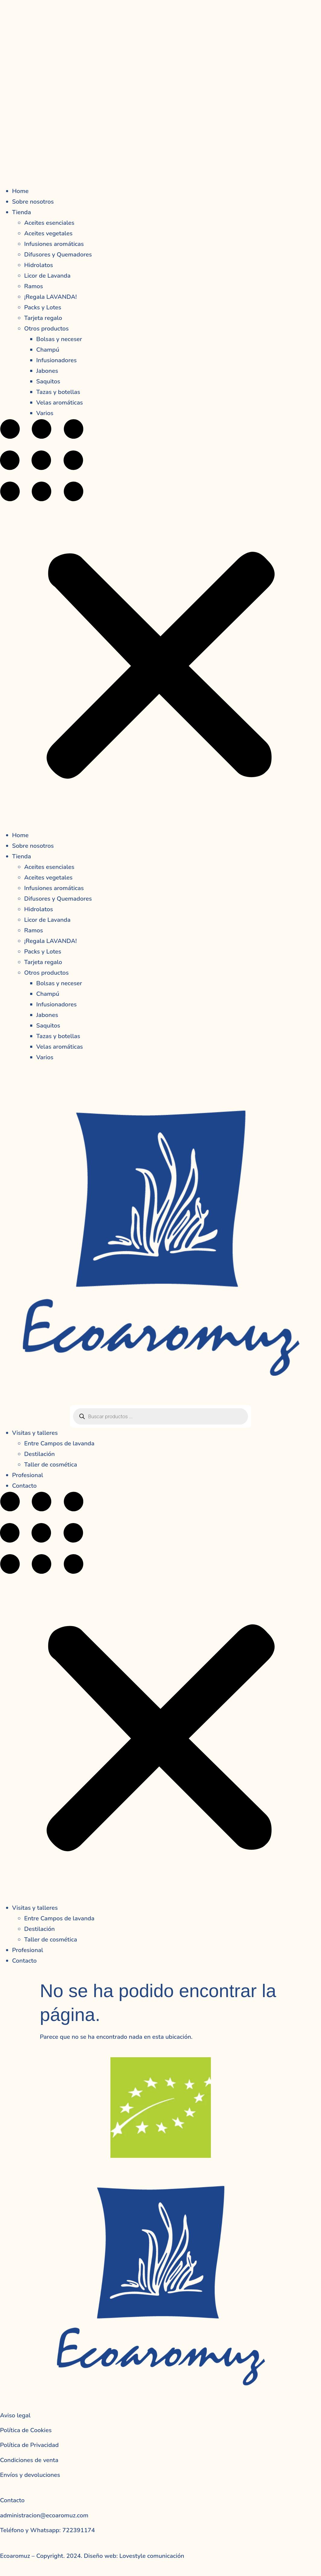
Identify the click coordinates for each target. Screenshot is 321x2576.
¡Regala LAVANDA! (50, 297)
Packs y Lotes (42, 307)
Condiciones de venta (29, 2460)
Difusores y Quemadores (58, 254)
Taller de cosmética (50, 1465)
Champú (47, 350)
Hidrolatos (38, 265)
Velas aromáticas (59, 403)
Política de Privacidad (29, 2445)
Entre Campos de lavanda (59, 1443)
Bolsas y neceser (59, 339)
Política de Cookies (26, 2430)
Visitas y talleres (35, 1433)
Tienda (21, 212)
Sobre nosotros (33, 202)
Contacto (24, 1486)
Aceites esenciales (49, 223)
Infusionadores (56, 360)
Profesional (27, 1475)
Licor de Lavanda (47, 276)
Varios (44, 413)
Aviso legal (15, 2415)
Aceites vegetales (48, 233)
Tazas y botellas (58, 392)
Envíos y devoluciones (30, 2475)
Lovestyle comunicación (151, 2556)
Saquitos (48, 381)
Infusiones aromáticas (54, 244)
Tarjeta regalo (43, 318)
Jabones (47, 371)
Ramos (33, 286)
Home (20, 191)
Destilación (39, 1454)
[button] (160, 624)
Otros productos (46, 328)
